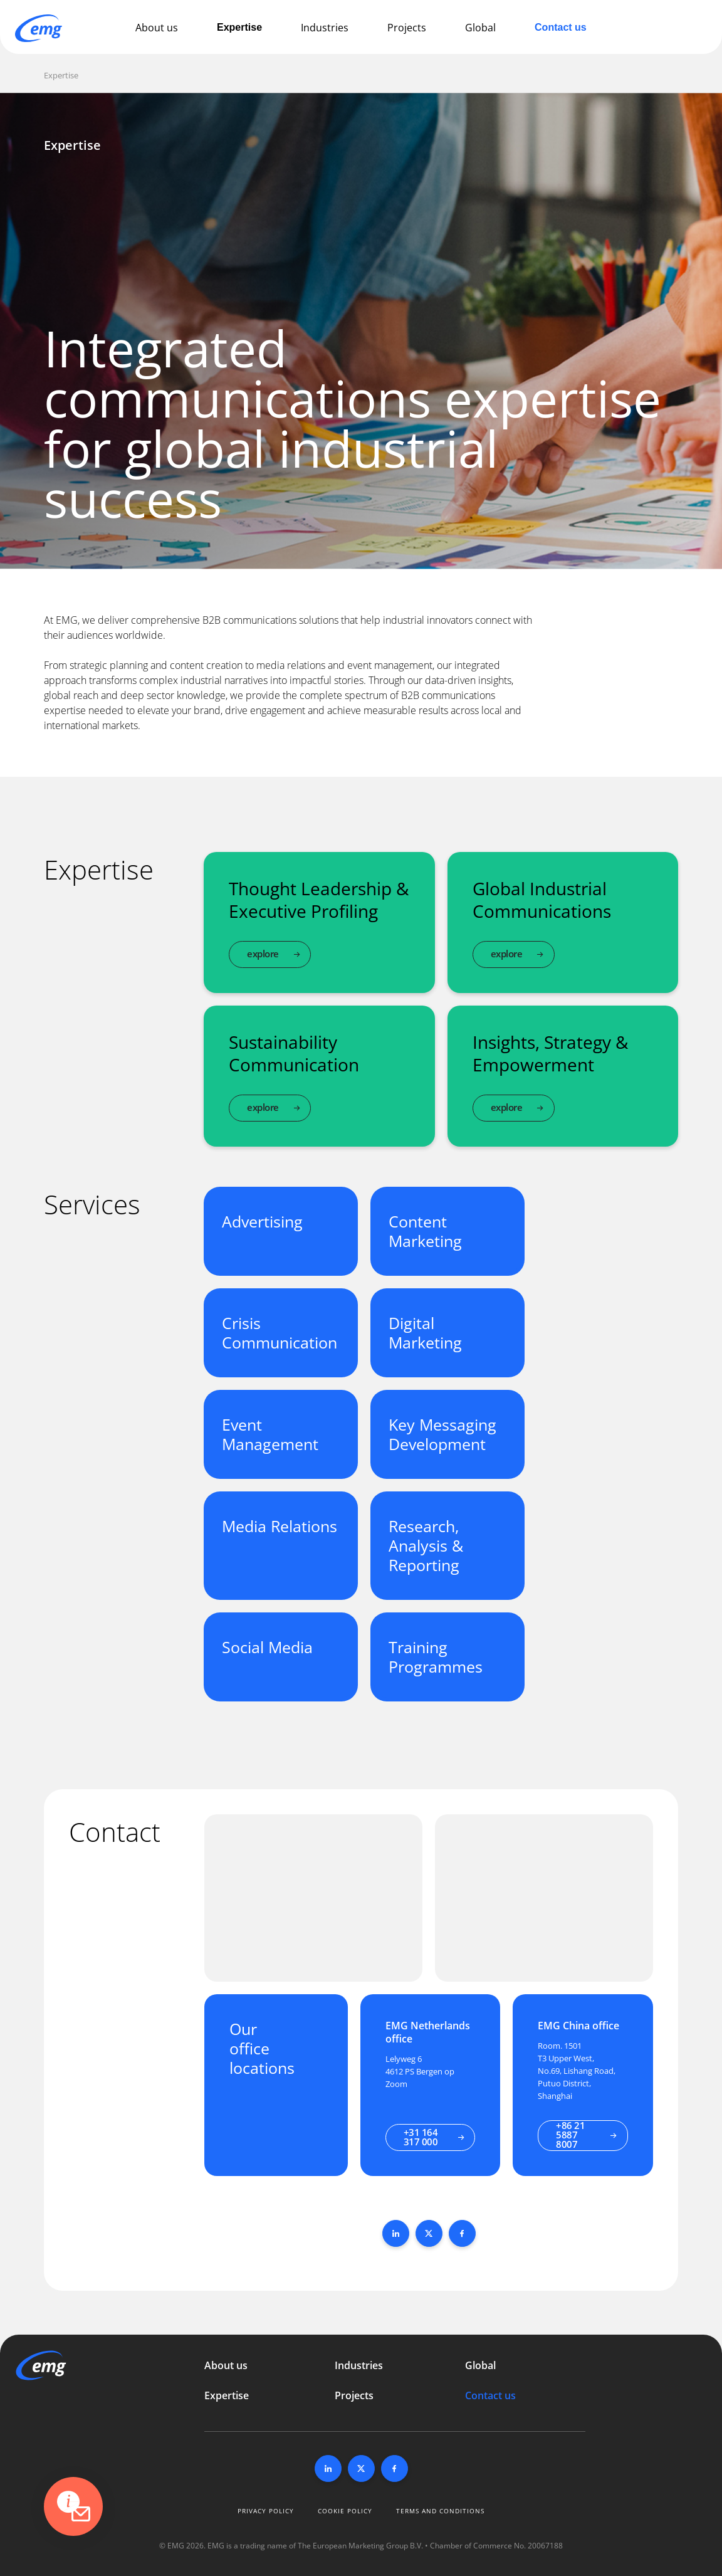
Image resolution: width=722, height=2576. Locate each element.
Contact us (561, 27)
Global (480, 27)
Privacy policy (266, 2510)
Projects (406, 27)
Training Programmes (436, 1656)
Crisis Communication (279, 1332)
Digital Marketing (425, 1332)
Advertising (262, 1221)
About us (156, 27)
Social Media (267, 1647)
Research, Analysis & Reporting (426, 1545)
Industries (324, 27)
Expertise (239, 27)
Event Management (270, 1434)
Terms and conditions (440, 2510)
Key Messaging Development (442, 1434)
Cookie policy (345, 2510)
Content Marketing (425, 1231)
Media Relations (279, 1526)
